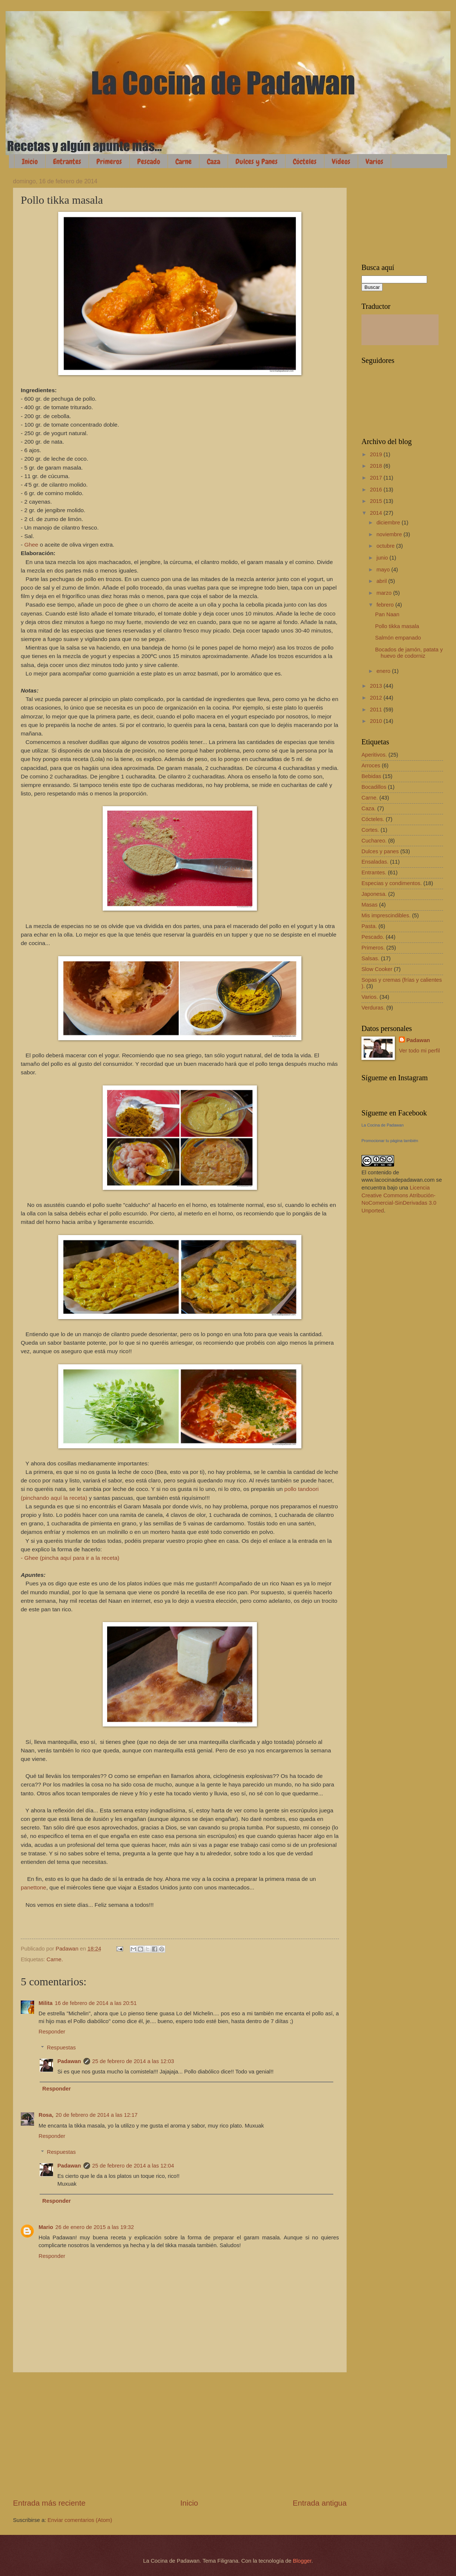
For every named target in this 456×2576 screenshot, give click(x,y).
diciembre (389, 522)
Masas (369, 905)
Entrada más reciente (49, 2503)
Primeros (109, 161)
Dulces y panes (380, 851)
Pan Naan (387, 614)
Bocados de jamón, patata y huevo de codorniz (409, 653)
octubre (386, 546)
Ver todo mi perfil (419, 1051)
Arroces (370, 765)
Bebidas (371, 776)
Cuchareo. (374, 841)
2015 (377, 501)
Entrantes (67, 161)
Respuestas (61, 2048)
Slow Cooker (376, 969)
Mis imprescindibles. (386, 915)
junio (382, 558)
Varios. (369, 997)
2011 (377, 710)
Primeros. (373, 948)
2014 (377, 513)
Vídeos (341, 161)
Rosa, (46, 2115)
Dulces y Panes (256, 161)
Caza (213, 161)
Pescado (148, 161)
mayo (383, 570)
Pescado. (372, 937)
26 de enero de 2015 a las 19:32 (94, 2227)
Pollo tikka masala (397, 626)
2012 (377, 698)
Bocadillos (373, 787)
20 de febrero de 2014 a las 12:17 (97, 2115)
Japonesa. (374, 894)
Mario (46, 2227)
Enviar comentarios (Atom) (79, 2520)
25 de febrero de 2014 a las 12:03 (133, 2061)
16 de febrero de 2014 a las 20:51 (96, 2003)
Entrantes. (373, 872)
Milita (46, 2003)
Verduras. (373, 1008)
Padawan (69, 2061)
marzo (384, 593)
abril (382, 581)
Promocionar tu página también (389, 1140)
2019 (377, 454)
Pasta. (369, 926)
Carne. (55, 1959)
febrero (385, 605)
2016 (377, 490)
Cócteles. (372, 819)
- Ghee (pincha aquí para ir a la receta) (70, 1558)
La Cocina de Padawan (382, 1125)
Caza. (368, 808)
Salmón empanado (398, 638)
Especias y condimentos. (391, 883)
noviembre (389, 534)
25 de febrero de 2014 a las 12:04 (133, 2166)
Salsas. (370, 958)
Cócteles (305, 161)
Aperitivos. (374, 755)
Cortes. (370, 830)
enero (384, 671)
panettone (33, 1887)
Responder (52, 2032)
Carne (183, 161)
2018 (377, 466)
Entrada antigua (320, 2503)
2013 (377, 686)
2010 (377, 721)
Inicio (30, 161)
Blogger (302, 2561)
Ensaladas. (375, 862)
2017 (377, 478)
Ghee (31, 544)
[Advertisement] (180, 2435)
